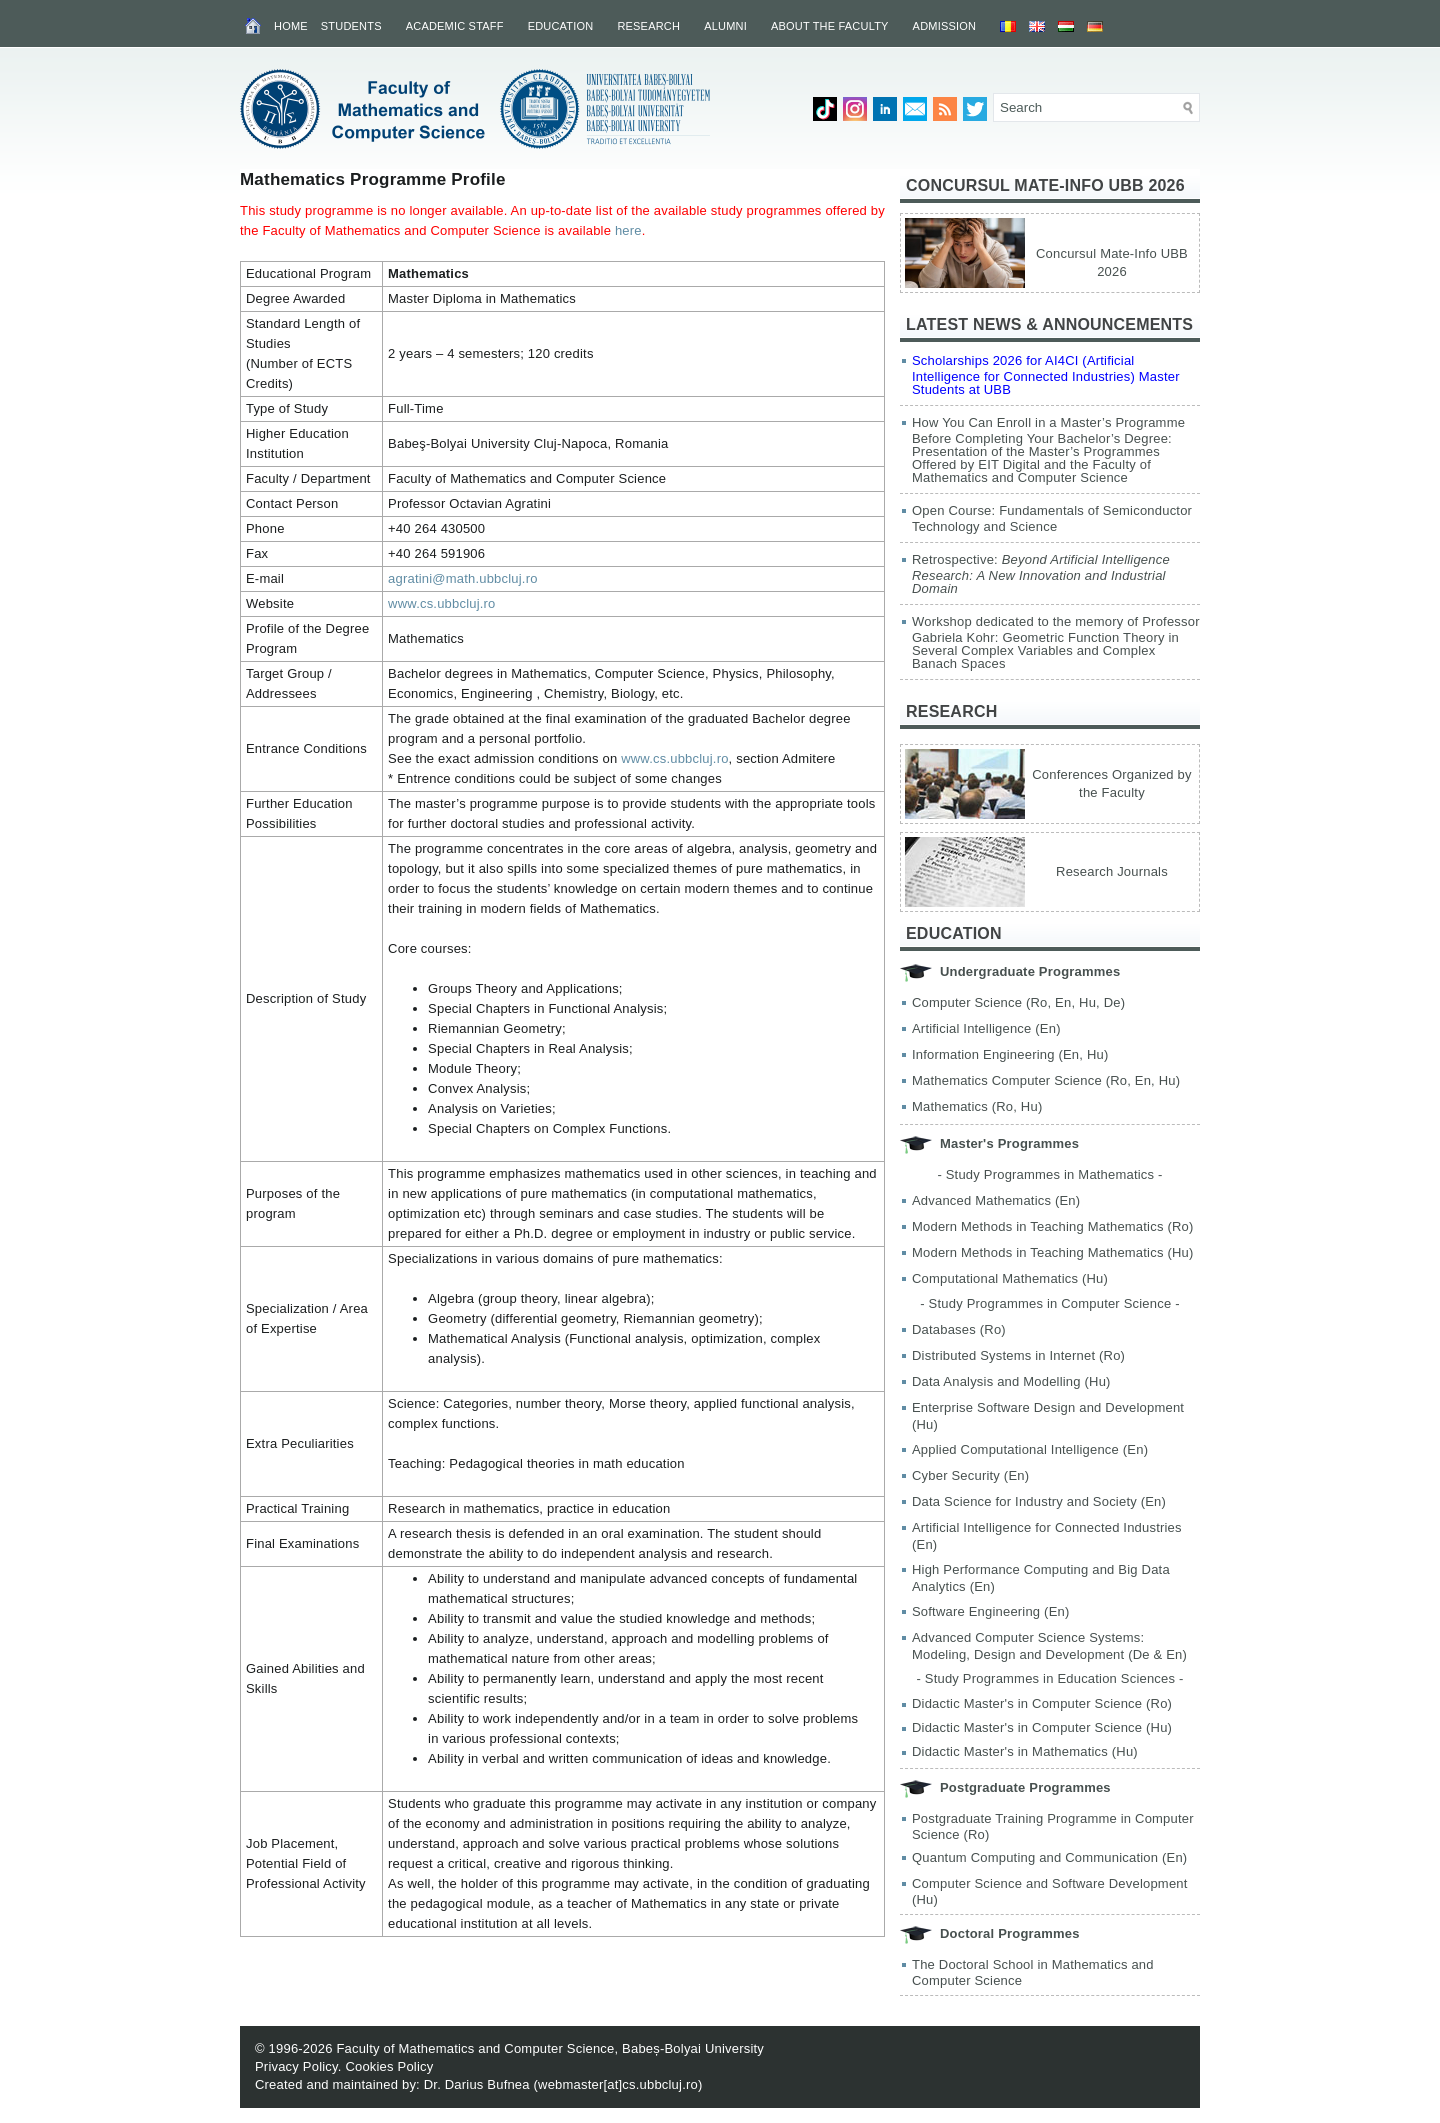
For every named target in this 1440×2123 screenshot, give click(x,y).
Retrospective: (1041, 574)
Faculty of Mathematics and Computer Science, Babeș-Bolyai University (550, 2048)
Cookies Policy (389, 2066)
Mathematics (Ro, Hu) (977, 1106)
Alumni (725, 26)
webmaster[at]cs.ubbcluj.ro (618, 2084)
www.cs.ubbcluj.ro (441, 603)
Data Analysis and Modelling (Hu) (1011, 1381)
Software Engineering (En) (990, 1611)
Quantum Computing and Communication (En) (1049, 1857)
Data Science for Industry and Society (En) (1039, 1501)
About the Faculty (830, 26)
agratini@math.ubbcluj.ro (463, 578)
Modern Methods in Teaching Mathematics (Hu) (1053, 1252)
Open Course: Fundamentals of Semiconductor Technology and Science (1052, 518)
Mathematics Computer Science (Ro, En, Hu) (1046, 1080)
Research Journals (1112, 871)
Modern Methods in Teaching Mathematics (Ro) (1053, 1226)
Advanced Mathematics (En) (996, 1200)
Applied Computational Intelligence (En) (1030, 1449)
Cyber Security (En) (970, 1475)
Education (561, 26)
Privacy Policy (296, 2066)
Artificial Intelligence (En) (986, 1028)
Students (351, 26)
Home (291, 26)
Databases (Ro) (959, 1329)
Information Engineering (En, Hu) (1010, 1054)
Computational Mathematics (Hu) (1010, 1278)
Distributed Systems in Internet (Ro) (1018, 1355)
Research (648, 26)
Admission (945, 26)
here (628, 230)
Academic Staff (455, 26)
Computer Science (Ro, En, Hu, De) (1018, 1002)
